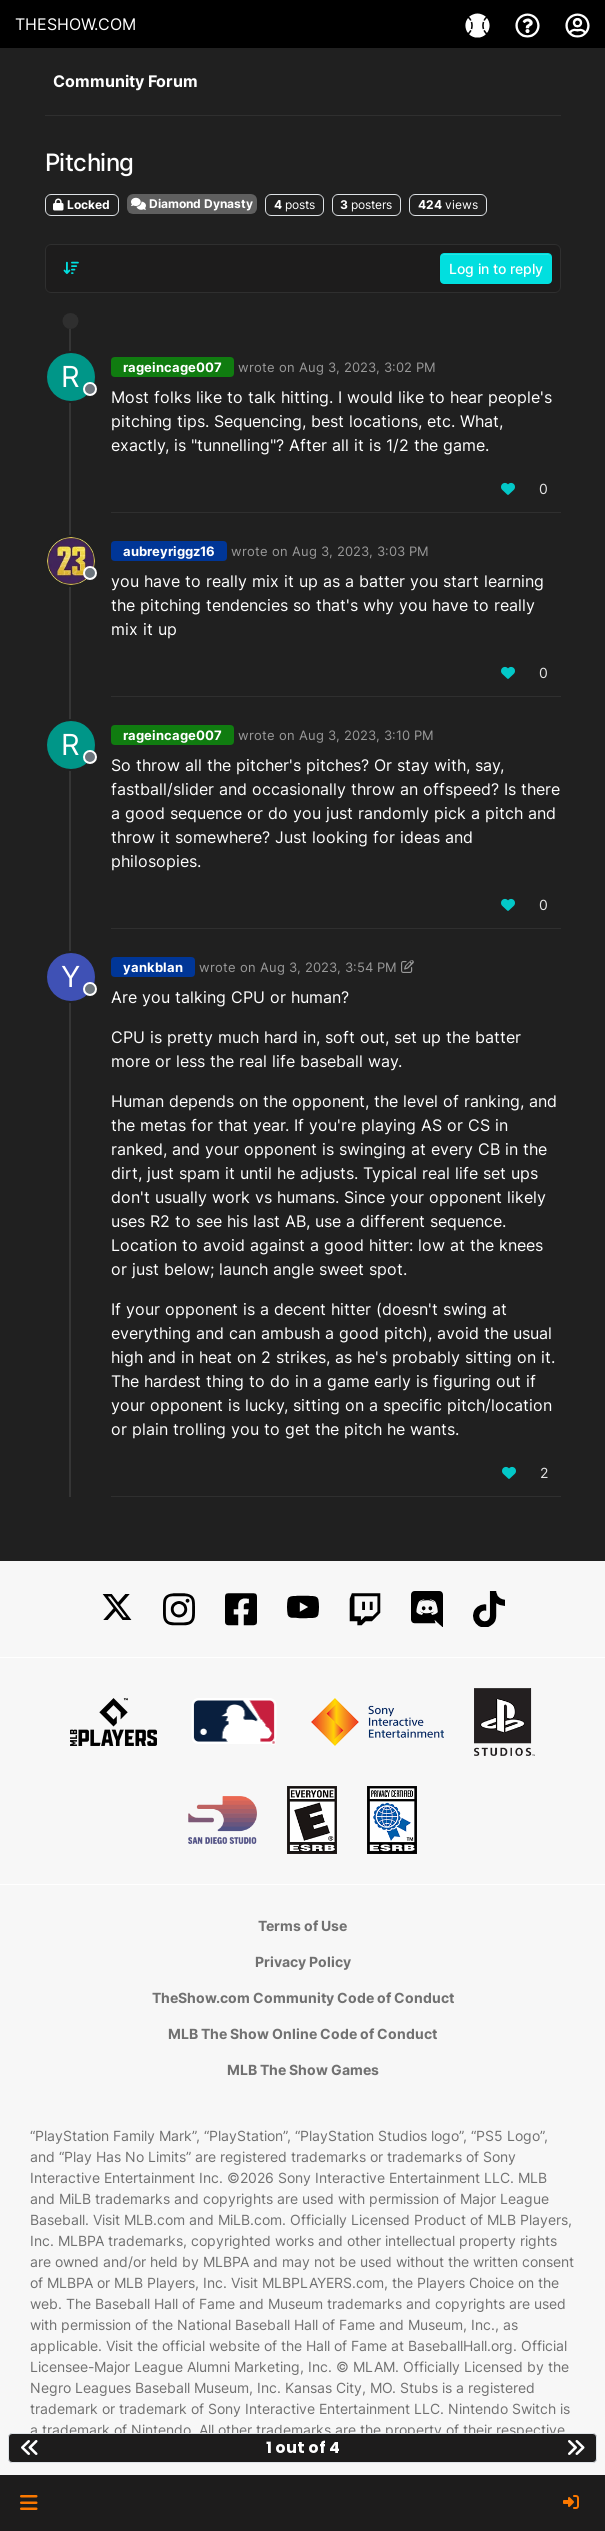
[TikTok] (489, 1609)
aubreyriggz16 (169, 551)
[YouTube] (303, 1609)
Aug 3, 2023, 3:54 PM (328, 967)
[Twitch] (365, 1609)
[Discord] (427, 1609)
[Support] (530, 24)
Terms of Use (302, 1925)
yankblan (153, 967)
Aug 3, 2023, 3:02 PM (367, 367)
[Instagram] (179, 1609)
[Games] (480, 24)
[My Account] (577, 24)
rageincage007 (172, 367)
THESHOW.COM (75, 24)
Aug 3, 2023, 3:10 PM (366, 735)
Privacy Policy (303, 1961)
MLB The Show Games (303, 2069)
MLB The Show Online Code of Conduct (302, 2033)
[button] (28, 2503)
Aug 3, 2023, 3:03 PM (360, 551)
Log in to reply (496, 268)
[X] (117, 1609)
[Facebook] (241, 1609)
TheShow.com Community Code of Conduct (303, 1997)
